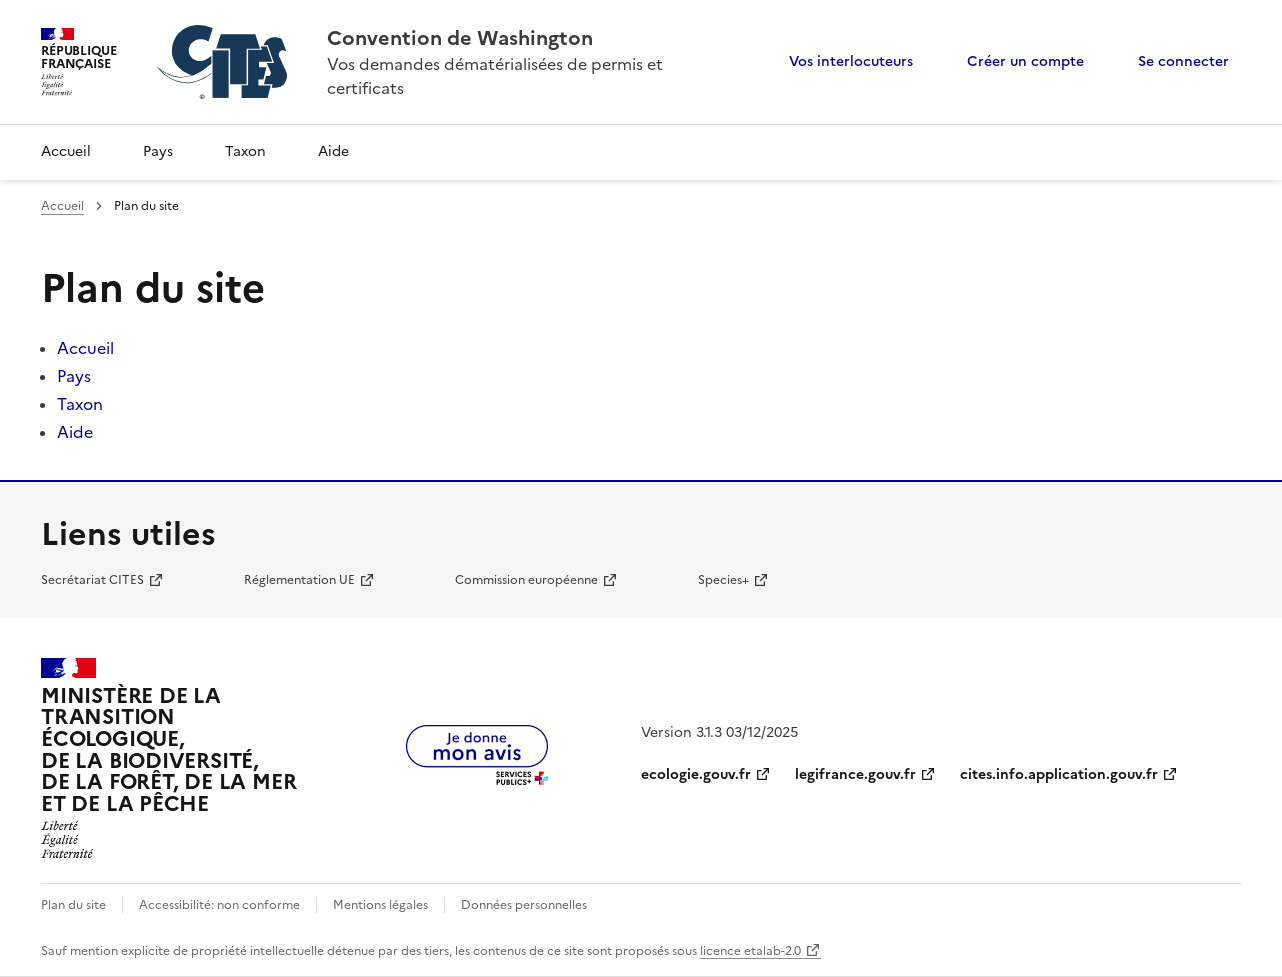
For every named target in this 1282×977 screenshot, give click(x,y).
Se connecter (1183, 61)
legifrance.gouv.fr (855, 774)
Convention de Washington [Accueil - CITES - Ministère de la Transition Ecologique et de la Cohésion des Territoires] (460, 38)
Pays (158, 151)
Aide (333, 151)
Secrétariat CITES (92, 580)
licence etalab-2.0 (750, 951)
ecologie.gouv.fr (696, 774)
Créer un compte (1025, 61)
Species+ (723, 580)
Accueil (66, 151)
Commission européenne (526, 580)
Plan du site (73, 905)
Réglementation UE (299, 580)
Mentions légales (380, 905)
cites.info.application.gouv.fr (1059, 774)
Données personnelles (524, 905)
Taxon (245, 151)
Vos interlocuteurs (851, 61)
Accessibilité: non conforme (219, 905)
